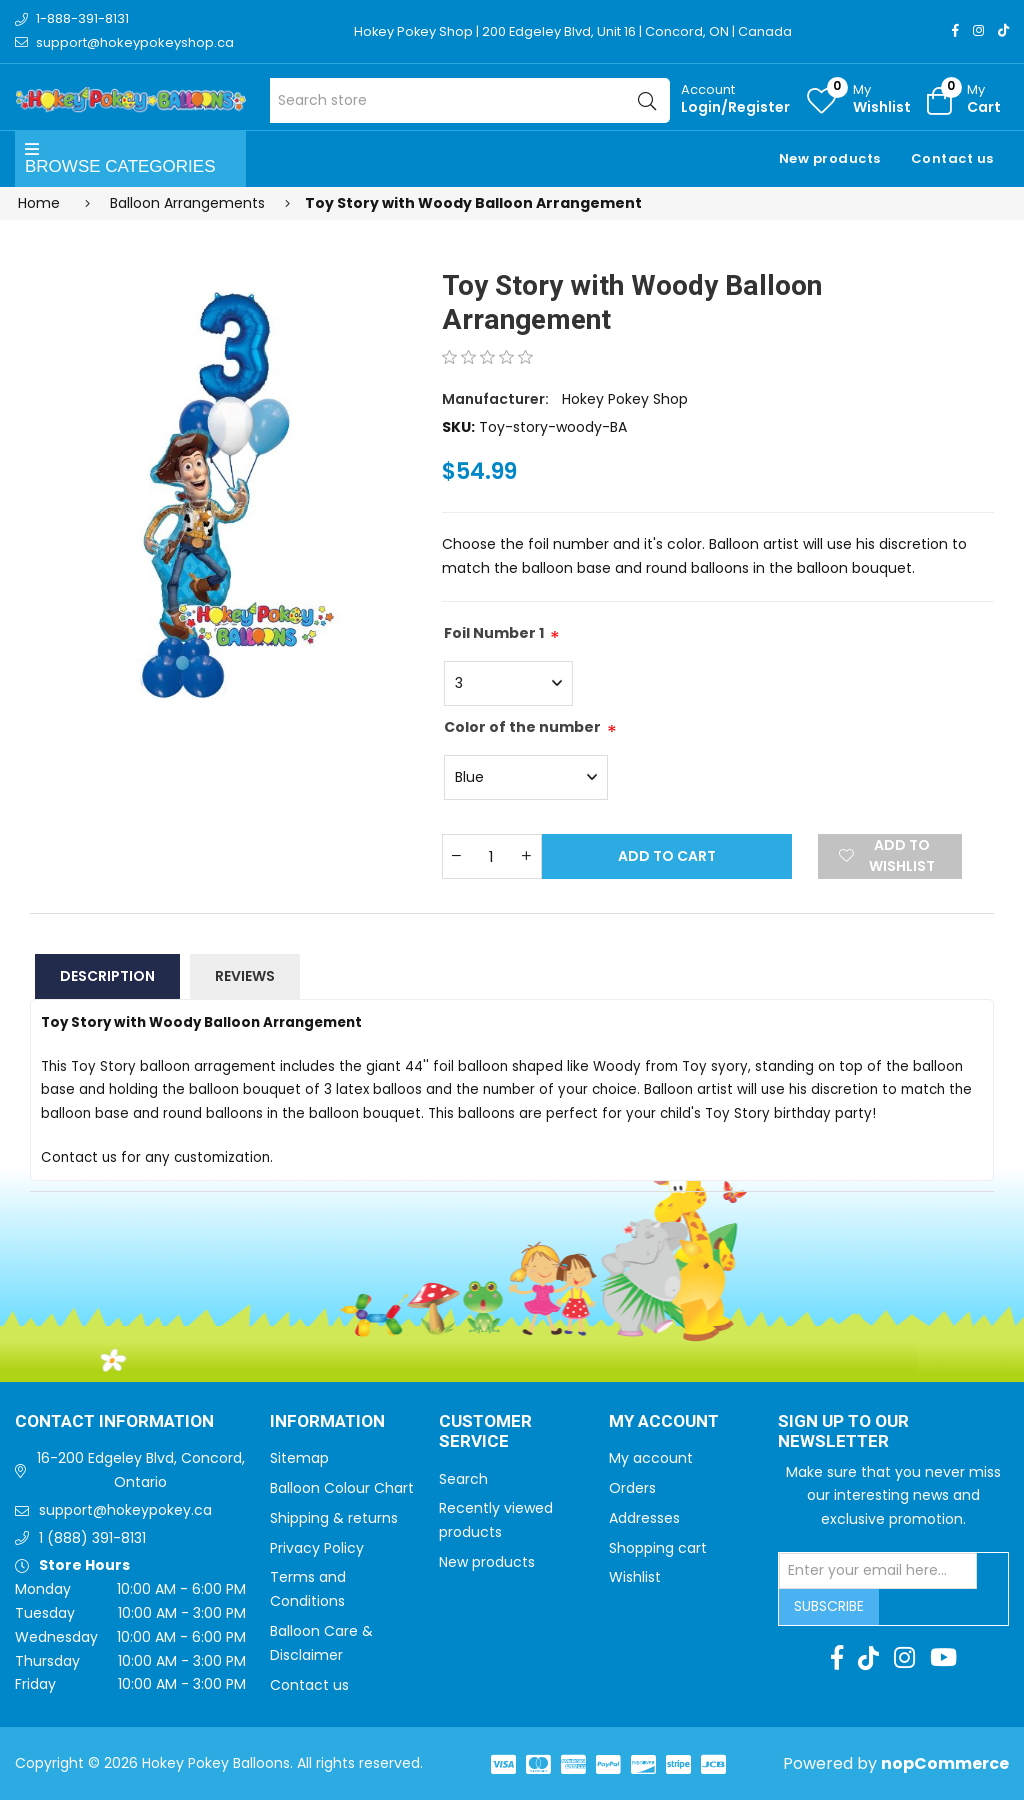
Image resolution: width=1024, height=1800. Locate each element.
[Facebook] (955, 30)
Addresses (644, 1518)
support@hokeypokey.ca (125, 1510)
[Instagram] (978, 30)
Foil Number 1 (494, 633)
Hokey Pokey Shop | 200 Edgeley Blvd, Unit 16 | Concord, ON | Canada (574, 31)
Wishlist (635, 1577)
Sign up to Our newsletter (843, 1432)
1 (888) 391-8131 (92, 1538)
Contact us (952, 158)
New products (830, 158)
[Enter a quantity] (492, 856)
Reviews (245, 976)
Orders (632, 1488)
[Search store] (470, 100)
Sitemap (299, 1458)
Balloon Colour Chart (342, 1488)
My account (651, 1458)
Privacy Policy (317, 1548)
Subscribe (829, 1606)
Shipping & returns (334, 1518)
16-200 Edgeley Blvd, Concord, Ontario (141, 1470)
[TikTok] (1003, 30)
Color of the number (522, 727)
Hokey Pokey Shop (625, 399)
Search (463, 1479)
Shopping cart (658, 1548)
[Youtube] (943, 1658)
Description (107, 976)
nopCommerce (945, 1763)
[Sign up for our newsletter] (878, 1571)
